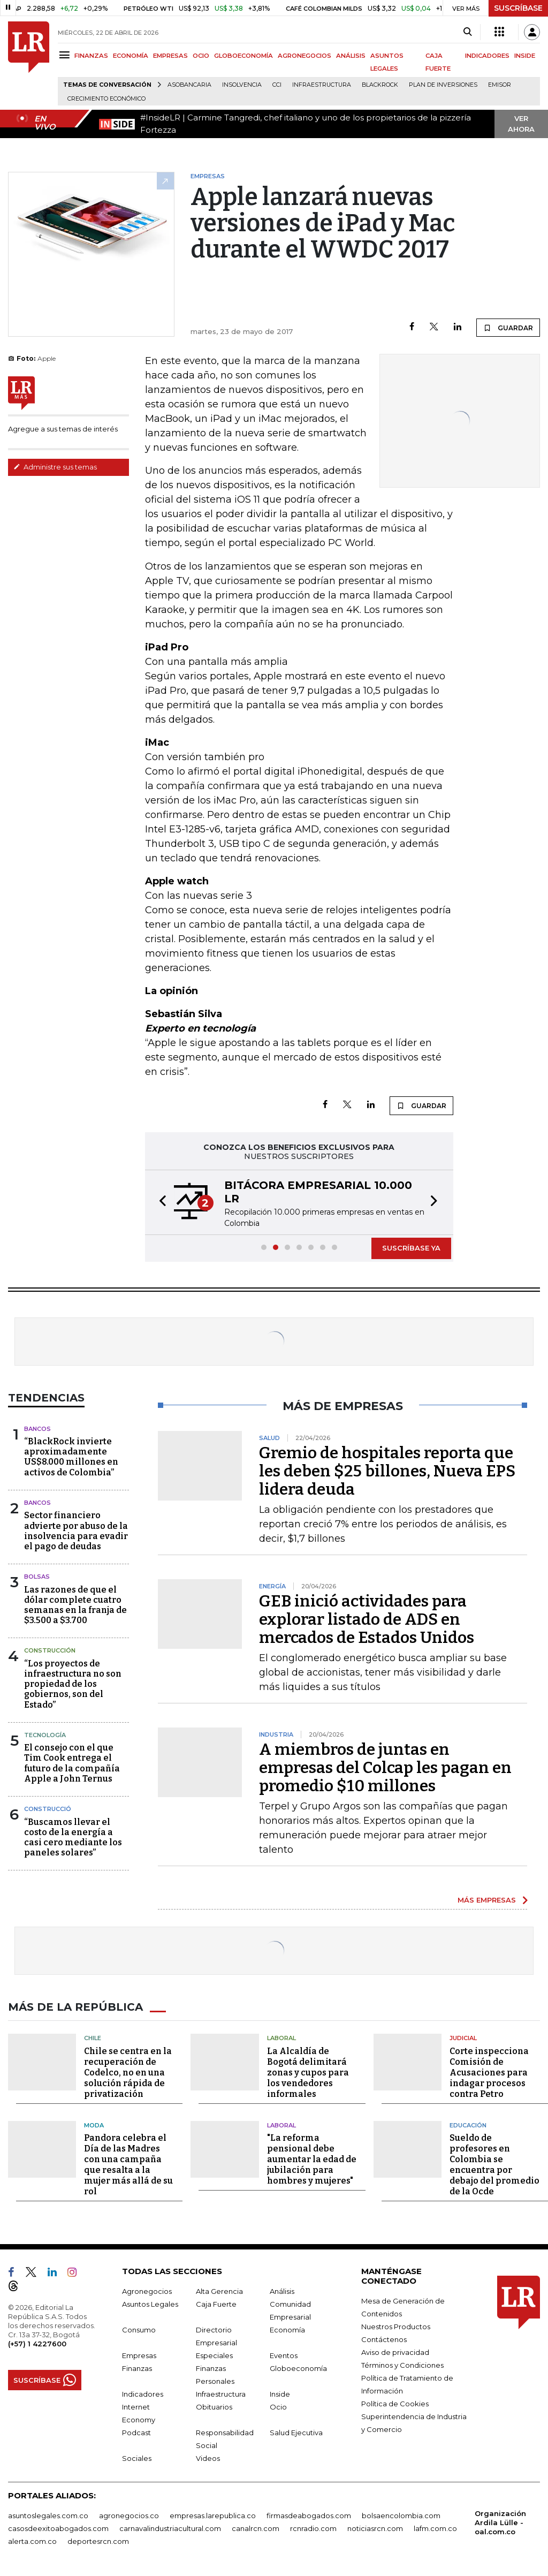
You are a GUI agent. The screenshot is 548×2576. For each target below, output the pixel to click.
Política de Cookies (395, 2403)
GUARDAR (508, 327)
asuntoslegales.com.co (48, 2515)
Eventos (284, 2355)
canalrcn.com (255, 2528)
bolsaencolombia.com (401, 2515)
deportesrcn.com (98, 2541)
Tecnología (45, 1735)
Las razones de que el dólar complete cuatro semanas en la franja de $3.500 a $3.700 (75, 1605)
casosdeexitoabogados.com (58, 2528)
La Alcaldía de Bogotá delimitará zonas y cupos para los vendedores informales (308, 2072)
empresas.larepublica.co (213, 2515)
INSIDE (524, 55)
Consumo (139, 2329)
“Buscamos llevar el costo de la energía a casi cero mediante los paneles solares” (73, 1837)
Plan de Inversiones (443, 84)
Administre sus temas (55, 467)
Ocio (278, 2407)
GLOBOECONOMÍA (243, 55)
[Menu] (66, 55)
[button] (159, 1202)
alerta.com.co (32, 2541)
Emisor (499, 84)
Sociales (136, 2458)
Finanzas (137, 2368)
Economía (287, 2329)
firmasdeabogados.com (309, 2515)
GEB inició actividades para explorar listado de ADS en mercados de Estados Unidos (366, 1619)
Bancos (37, 1429)
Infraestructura (321, 84)
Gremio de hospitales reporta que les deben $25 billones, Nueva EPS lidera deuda (387, 1471)
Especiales (214, 2355)
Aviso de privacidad (395, 2352)
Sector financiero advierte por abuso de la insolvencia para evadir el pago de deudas (76, 1530)
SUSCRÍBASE (518, 8)
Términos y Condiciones (402, 2365)
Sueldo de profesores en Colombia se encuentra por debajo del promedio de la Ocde (494, 2164)
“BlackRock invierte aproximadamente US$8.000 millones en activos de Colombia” (71, 1457)
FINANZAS (91, 55)
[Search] (467, 32)
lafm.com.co (435, 2528)
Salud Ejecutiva (296, 2432)
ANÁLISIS (351, 55)
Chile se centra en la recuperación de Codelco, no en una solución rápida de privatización (128, 2072)
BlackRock (380, 84)
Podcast (136, 2432)
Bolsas (37, 1576)
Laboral (281, 2038)
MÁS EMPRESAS (487, 1900)
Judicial (463, 2038)
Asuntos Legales (150, 2304)
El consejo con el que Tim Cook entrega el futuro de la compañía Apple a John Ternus (72, 1763)
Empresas (139, 2355)
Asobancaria (189, 84)
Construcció (47, 1809)
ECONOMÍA (130, 55)
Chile (92, 2038)
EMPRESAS (170, 55)
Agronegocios (147, 2291)
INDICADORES (487, 55)
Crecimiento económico (106, 98)
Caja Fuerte (216, 2304)
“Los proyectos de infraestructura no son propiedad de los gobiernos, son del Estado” (72, 1684)
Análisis (282, 2291)
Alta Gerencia (219, 2291)
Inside (280, 2394)
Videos (208, 2458)
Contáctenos (384, 2339)
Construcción (49, 1650)
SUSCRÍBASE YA (411, 1248)
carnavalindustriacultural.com (170, 2528)
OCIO (201, 55)
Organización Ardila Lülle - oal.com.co (500, 2522)
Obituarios (214, 2407)
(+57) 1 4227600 (37, 2343)
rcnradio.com (313, 2528)
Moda (94, 2125)
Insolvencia (242, 84)
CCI (276, 84)
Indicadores (142, 2394)
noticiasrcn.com (375, 2528)
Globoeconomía (298, 2368)
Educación (468, 2125)
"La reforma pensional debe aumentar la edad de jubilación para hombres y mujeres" (311, 2159)
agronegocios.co (129, 2515)
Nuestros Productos (395, 2326)
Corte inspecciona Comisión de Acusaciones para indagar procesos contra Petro (489, 2072)
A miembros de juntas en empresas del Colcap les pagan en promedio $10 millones (385, 1767)
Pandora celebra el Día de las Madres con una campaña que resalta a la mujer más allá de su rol (128, 2164)
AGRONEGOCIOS (304, 55)
